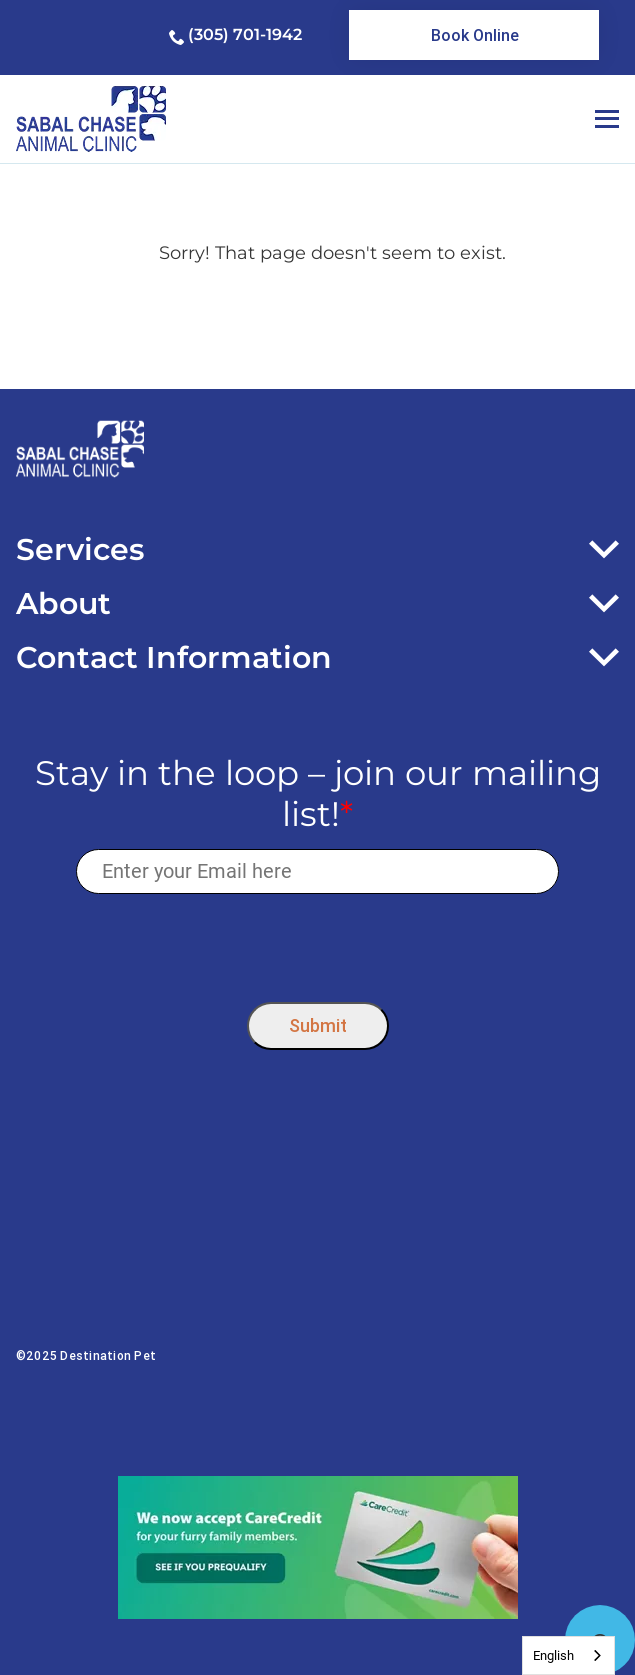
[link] (474, 35)
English (553, 1655)
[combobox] (568, 1655)
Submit (318, 1025)
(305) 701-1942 (245, 34)
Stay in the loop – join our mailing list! (318, 794)
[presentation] (317, 943)
